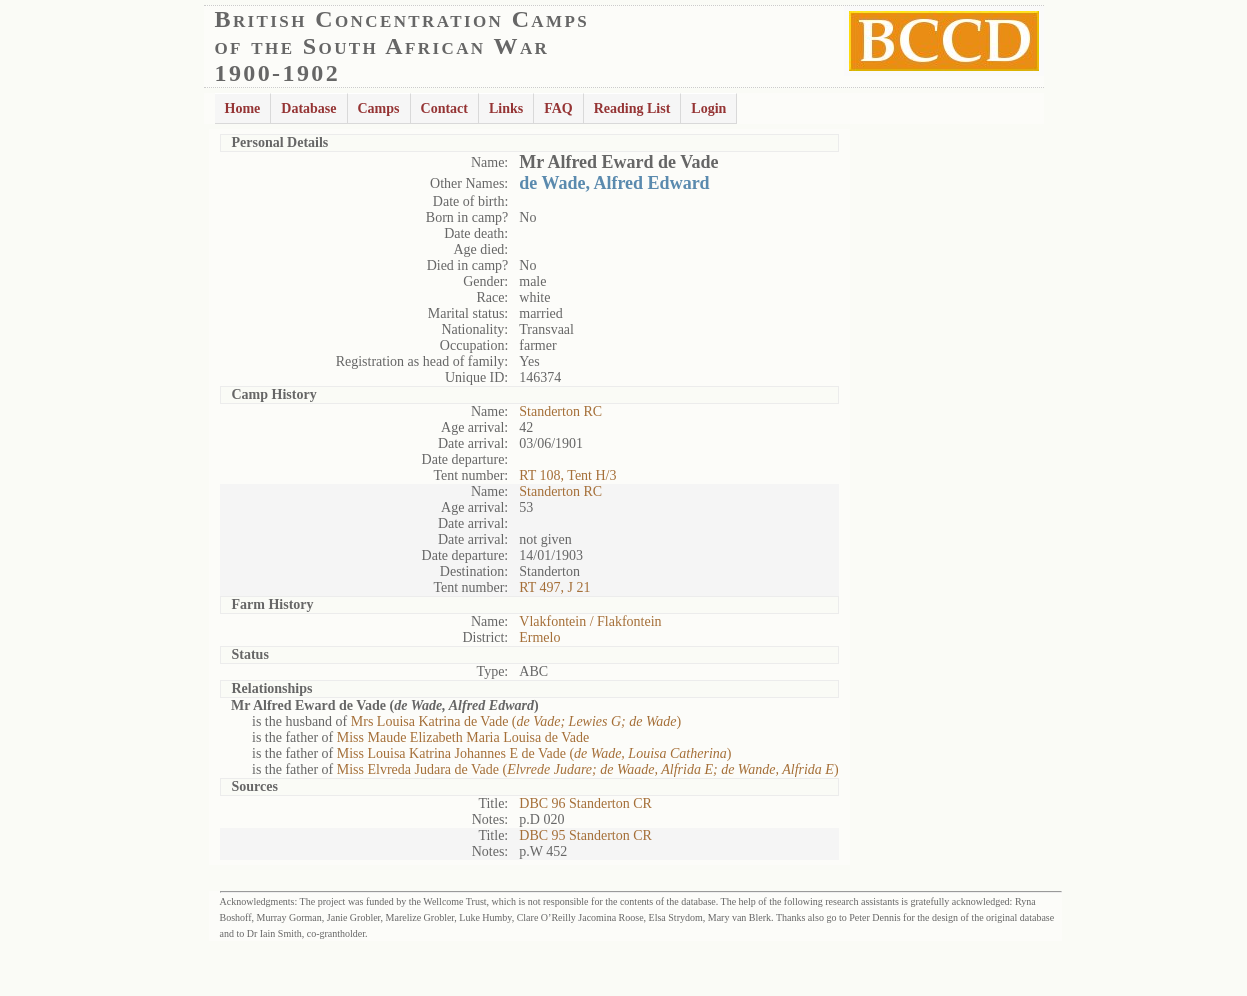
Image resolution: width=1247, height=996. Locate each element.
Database (308, 108)
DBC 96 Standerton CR (585, 803)
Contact (444, 108)
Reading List (632, 108)
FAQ (558, 108)
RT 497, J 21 (554, 587)
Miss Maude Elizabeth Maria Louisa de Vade (463, 737)
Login (708, 108)
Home (243, 108)
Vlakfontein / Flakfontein (590, 621)
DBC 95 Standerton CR (585, 835)
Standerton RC (560, 411)
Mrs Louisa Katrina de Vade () (516, 721)
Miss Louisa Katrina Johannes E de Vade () (534, 753)
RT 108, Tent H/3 (567, 475)
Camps (379, 108)
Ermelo (539, 637)
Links (506, 108)
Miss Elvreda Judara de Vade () (588, 769)
